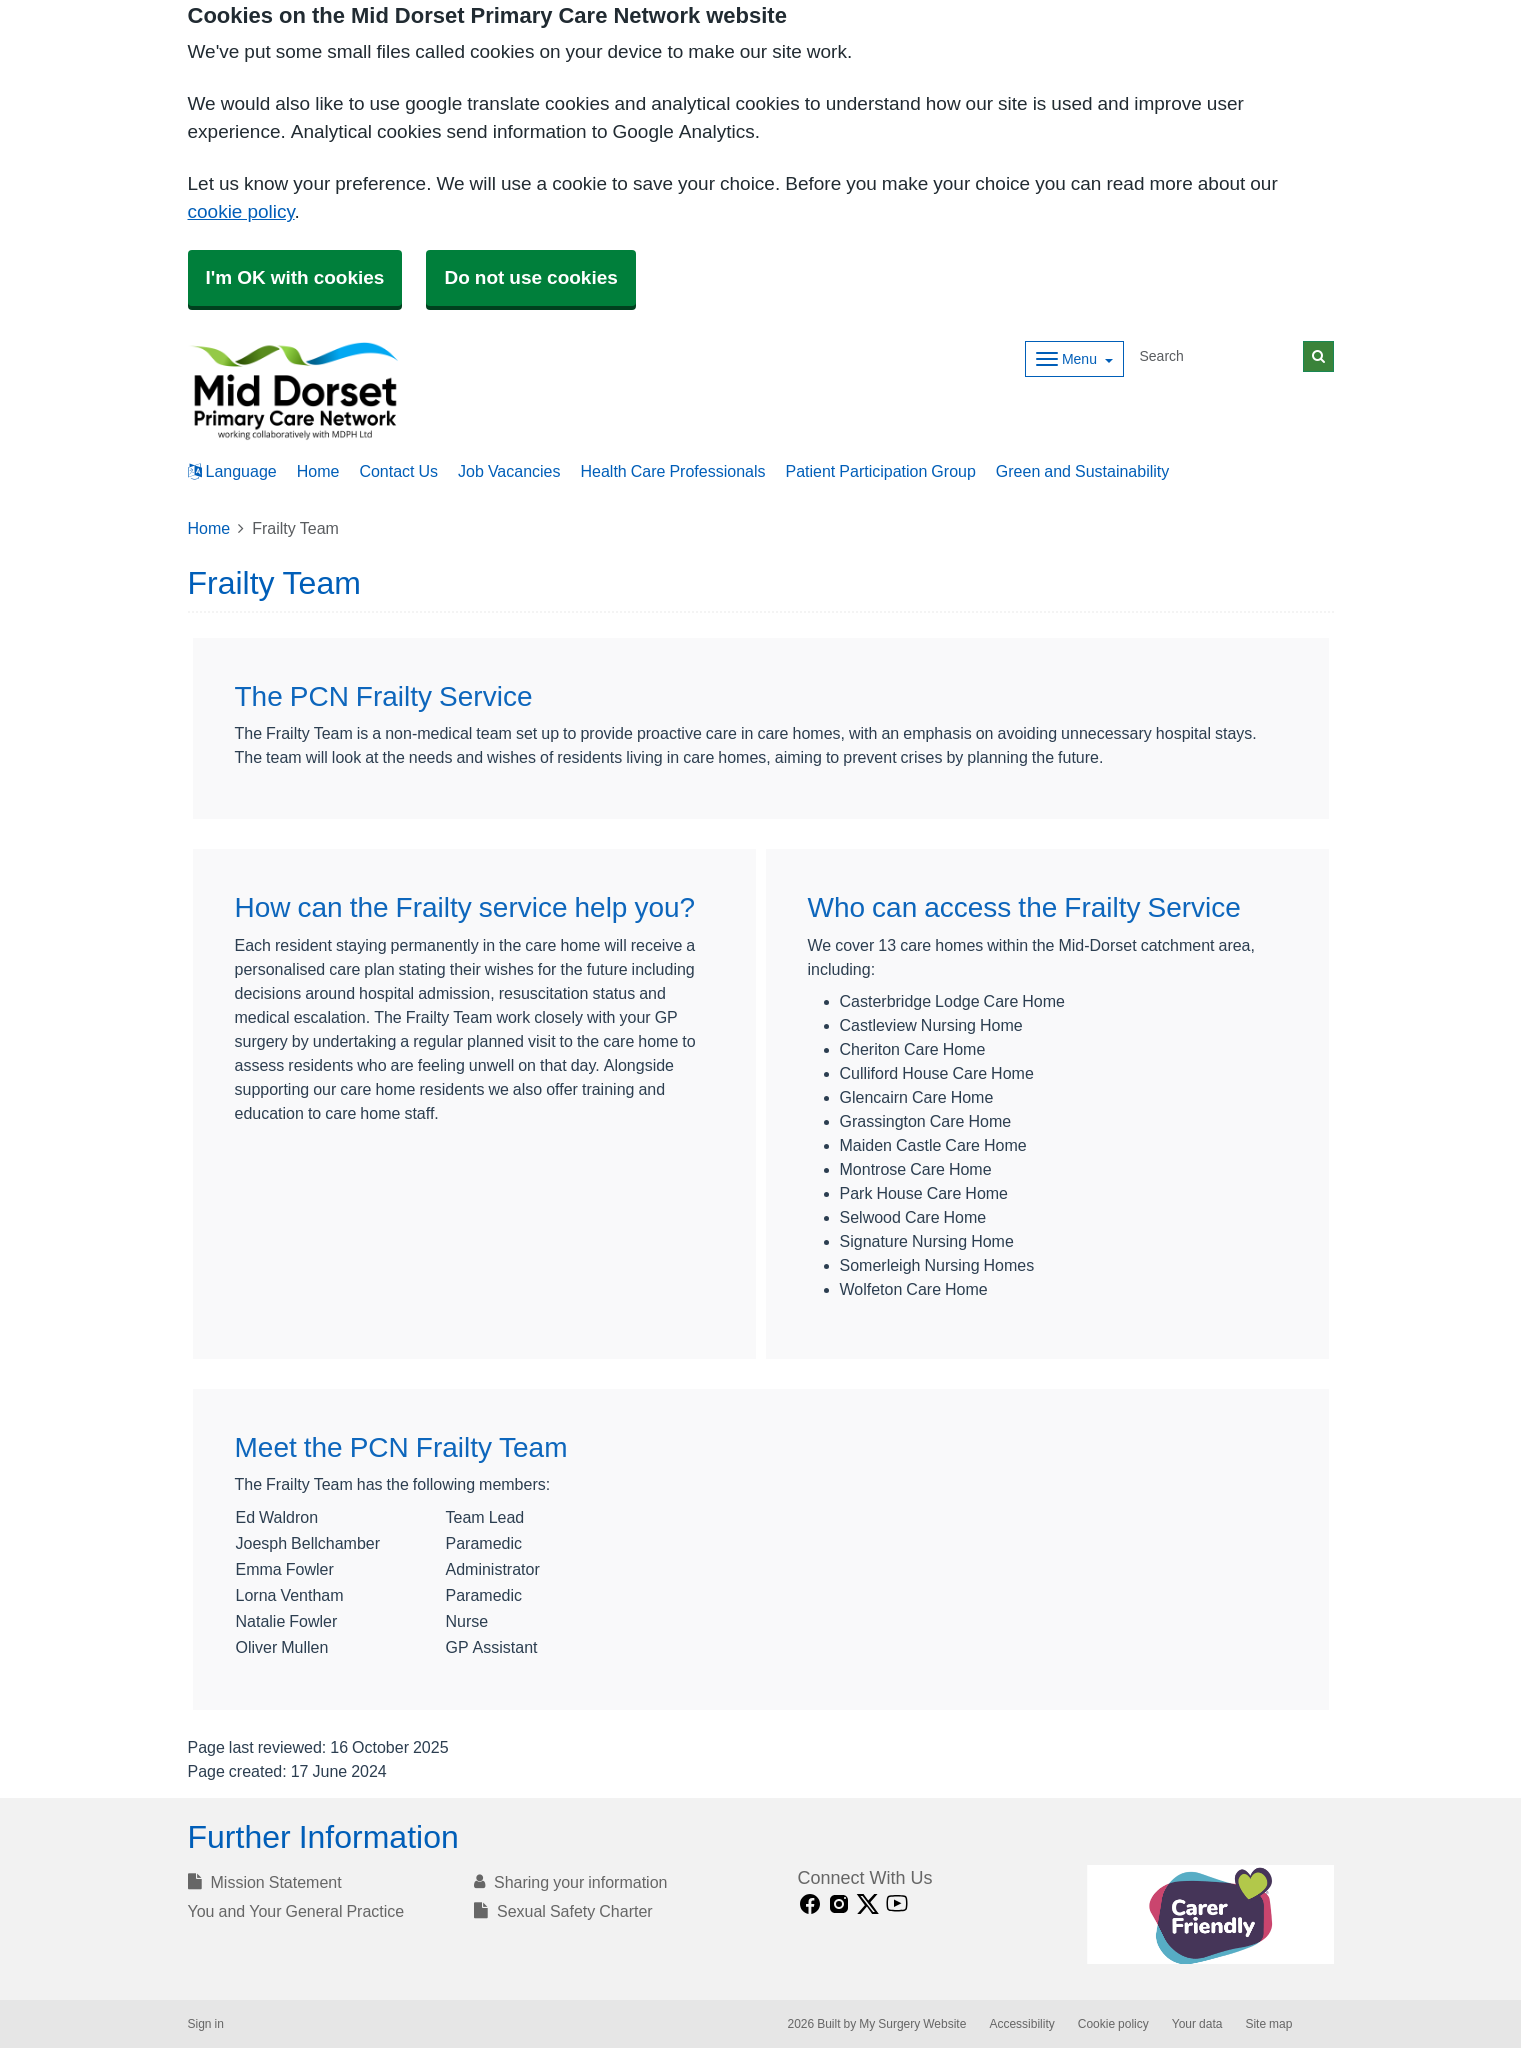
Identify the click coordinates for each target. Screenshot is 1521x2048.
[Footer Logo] (1210, 1914)
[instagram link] (839, 1904)
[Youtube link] (897, 1904)
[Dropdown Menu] (1074, 359)
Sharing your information (570, 1882)
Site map (1268, 2024)
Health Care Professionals (673, 471)
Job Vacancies (509, 471)
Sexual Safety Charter (563, 1911)
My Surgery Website (912, 2024)
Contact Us (398, 471)
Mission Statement (265, 1882)
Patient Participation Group (881, 471)
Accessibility (1021, 2024)
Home (318, 471)
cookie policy (241, 211)
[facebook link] (810, 1904)
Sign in (206, 2024)
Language (232, 471)
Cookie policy (1113, 2024)
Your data (1197, 2024)
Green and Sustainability (1082, 471)
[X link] (868, 1904)
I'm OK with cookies (295, 277)
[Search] (1218, 356)
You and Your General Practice (296, 1911)
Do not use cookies (530, 277)
